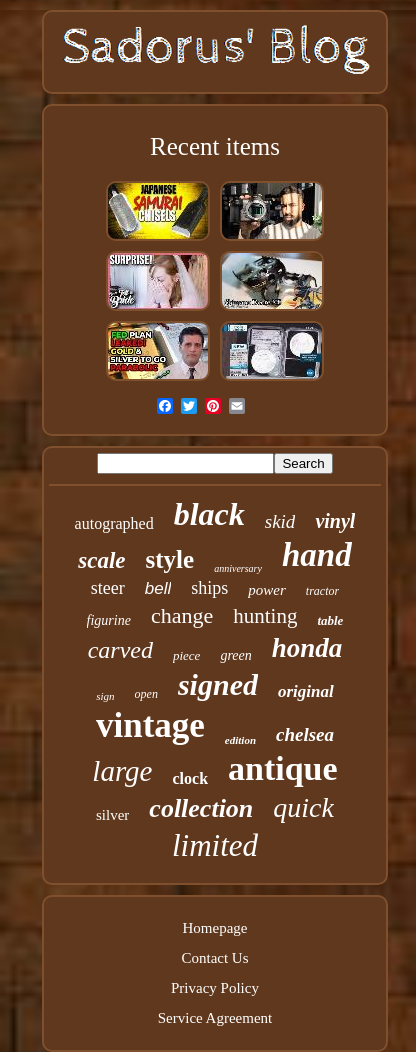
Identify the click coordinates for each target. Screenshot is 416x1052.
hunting (265, 616)
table (330, 620)
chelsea (305, 734)
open (146, 694)
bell (158, 588)
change (182, 615)
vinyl (335, 521)
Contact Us (214, 958)
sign (105, 696)
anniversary (238, 568)
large (122, 771)
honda (307, 648)
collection (201, 808)
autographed (114, 523)
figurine (109, 620)
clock (190, 778)
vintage (150, 725)
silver (112, 815)
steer (108, 588)
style (170, 559)
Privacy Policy (215, 988)
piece (186, 655)
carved (120, 650)
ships (209, 588)
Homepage (215, 928)
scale (101, 560)
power (267, 590)
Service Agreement (215, 1018)
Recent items (215, 146)
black (209, 514)
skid (280, 521)
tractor (322, 591)
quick (303, 807)
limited (215, 845)
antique (283, 768)
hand (317, 555)
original (306, 691)
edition (240, 740)
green (235, 655)
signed (218, 684)
